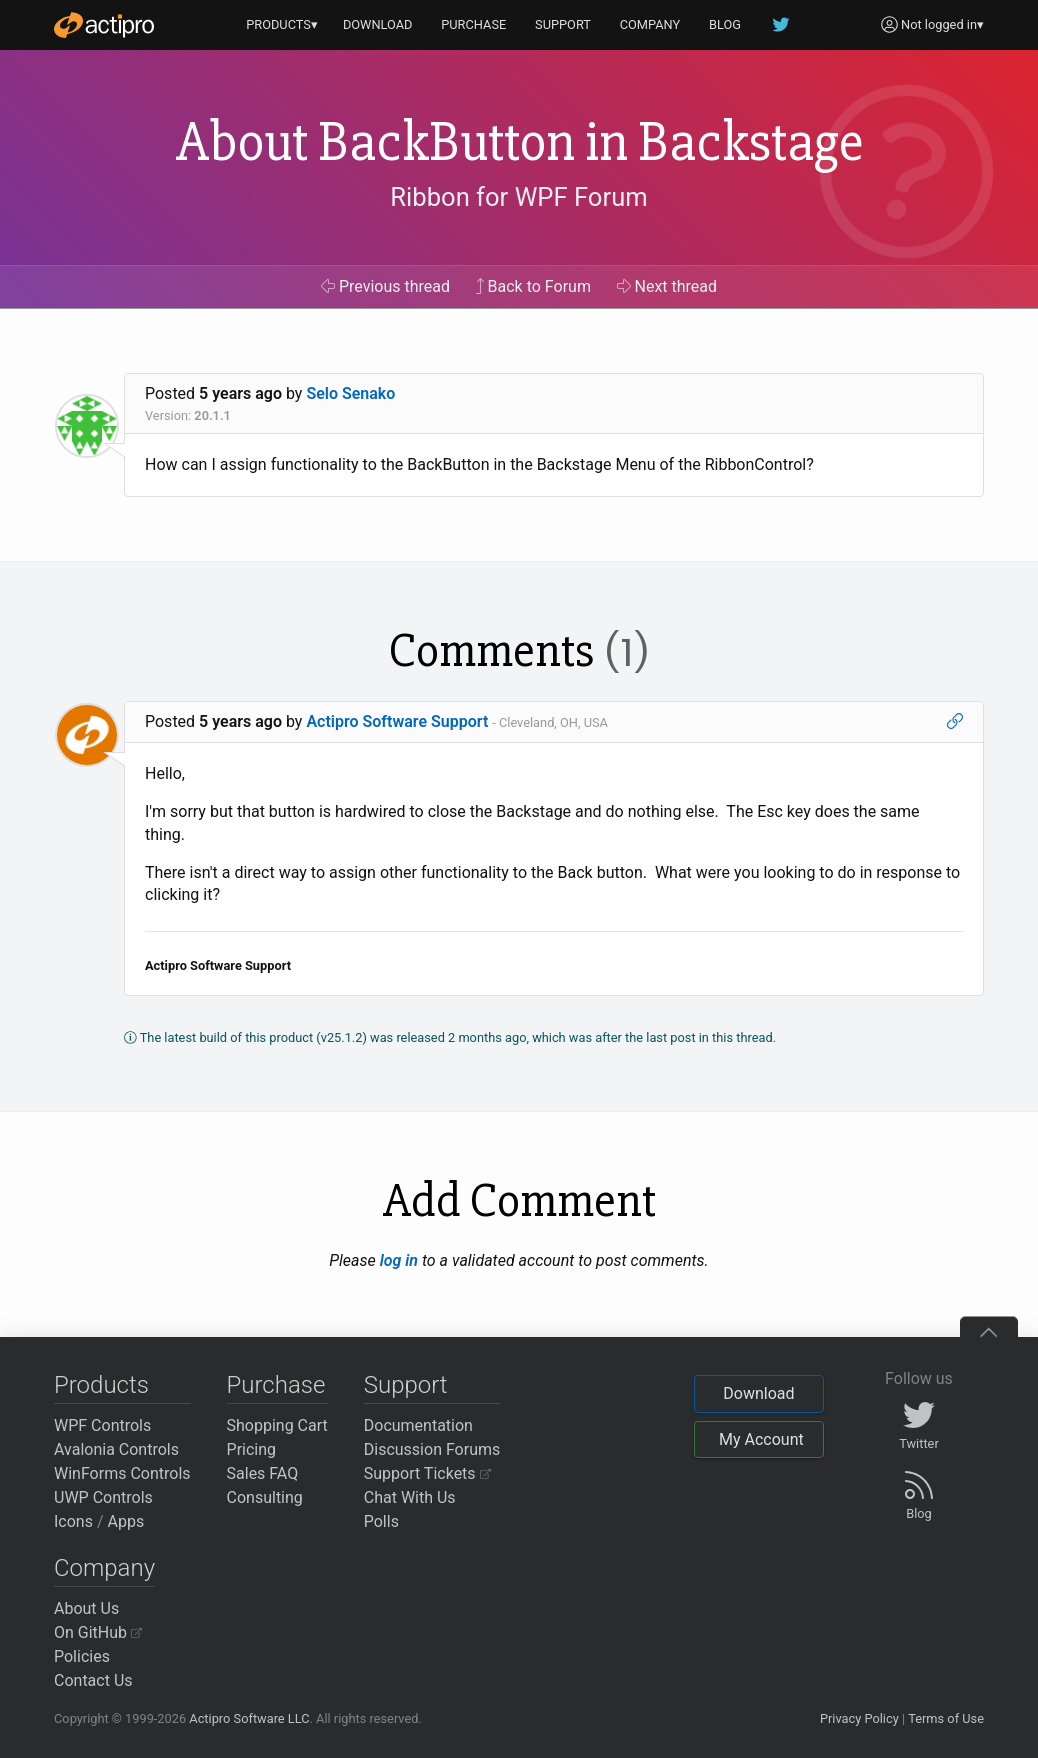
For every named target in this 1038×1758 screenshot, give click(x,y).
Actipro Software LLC (249, 1718)
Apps (126, 1521)
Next (667, 286)
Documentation (418, 1425)
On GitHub (98, 1632)
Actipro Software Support (397, 721)
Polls (381, 1521)
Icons (73, 1521)
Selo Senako (350, 393)
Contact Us (93, 1680)
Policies (82, 1656)
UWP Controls (103, 1497)
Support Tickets (427, 1473)
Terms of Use (946, 1718)
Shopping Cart (277, 1425)
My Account (761, 1439)
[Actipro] (104, 25)
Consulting (265, 1497)
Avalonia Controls (116, 1449)
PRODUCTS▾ (282, 24)
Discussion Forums (432, 1449)
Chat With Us (410, 1497)
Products (101, 1385)
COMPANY (650, 24)
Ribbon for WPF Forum (518, 197)
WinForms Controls (122, 1473)
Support (406, 1385)
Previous (385, 286)
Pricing (252, 1449)
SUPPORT (563, 24)
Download (758, 1393)
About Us (86, 1608)
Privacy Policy (859, 1718)
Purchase (276, 1385)
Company (104, 1568)
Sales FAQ (263, 1473)
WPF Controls (102, 1425)
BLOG (725, 24)
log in (399, 1260)
